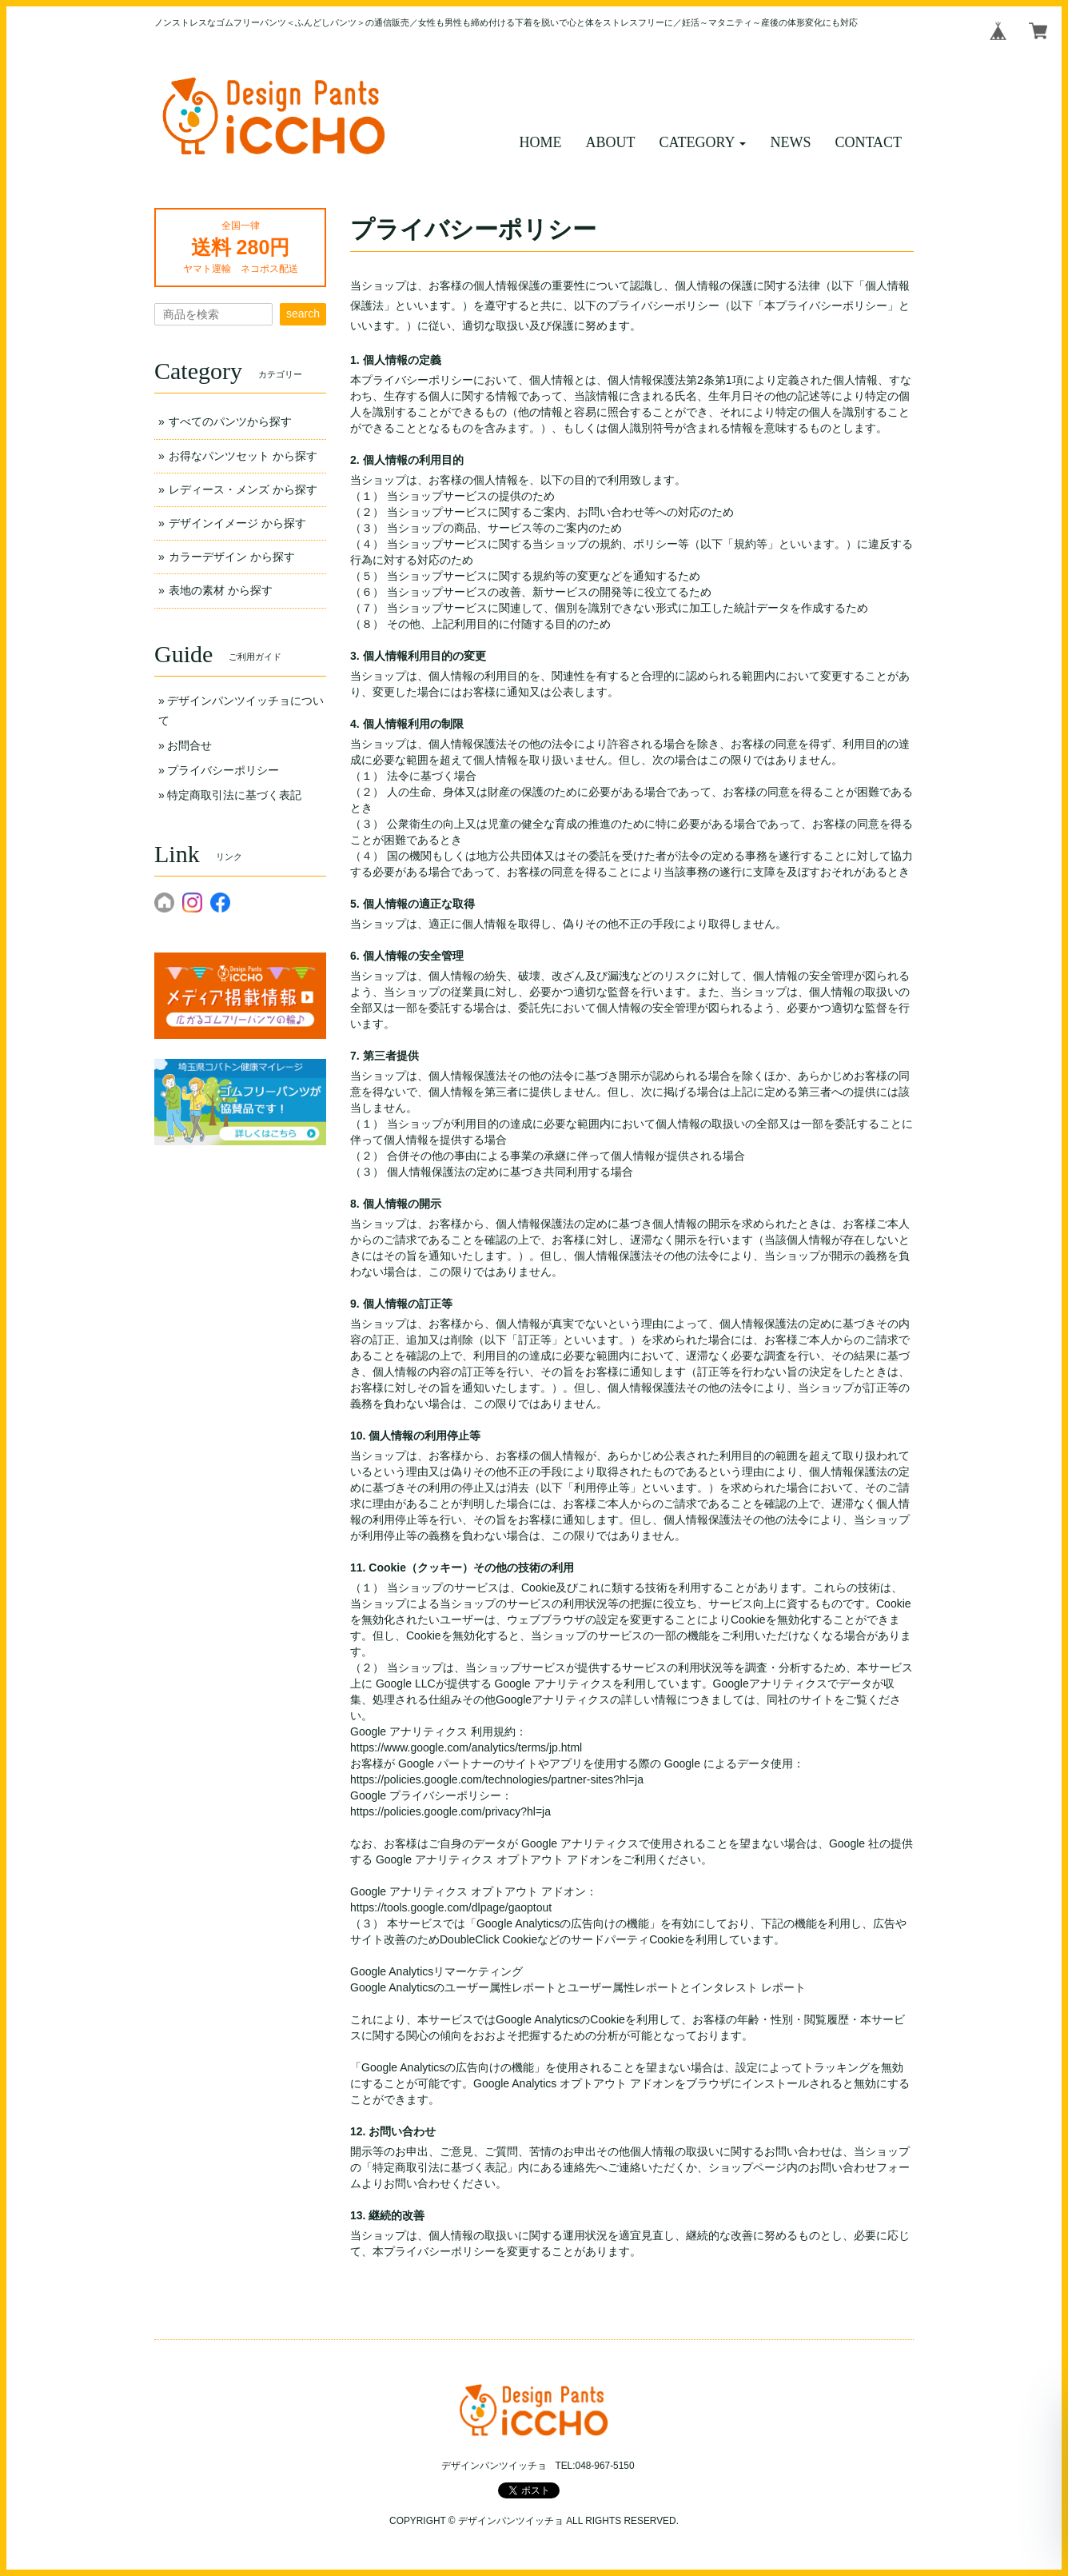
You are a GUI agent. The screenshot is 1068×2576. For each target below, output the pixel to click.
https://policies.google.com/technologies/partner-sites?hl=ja (497, 1779)
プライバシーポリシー (223, 770)
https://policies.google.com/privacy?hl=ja (450, 1811)
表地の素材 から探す (221, 590)
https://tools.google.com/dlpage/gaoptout (451, 1907)
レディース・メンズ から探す (243, 489)
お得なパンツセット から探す (243, 455)
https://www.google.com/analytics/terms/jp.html (466, 1747)
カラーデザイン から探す (232, 556)
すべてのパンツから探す (230, 421)
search (303, 313)
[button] (703, 142)
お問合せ (189, 745)
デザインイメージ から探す (237, 523)
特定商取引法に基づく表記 (234, 795)
